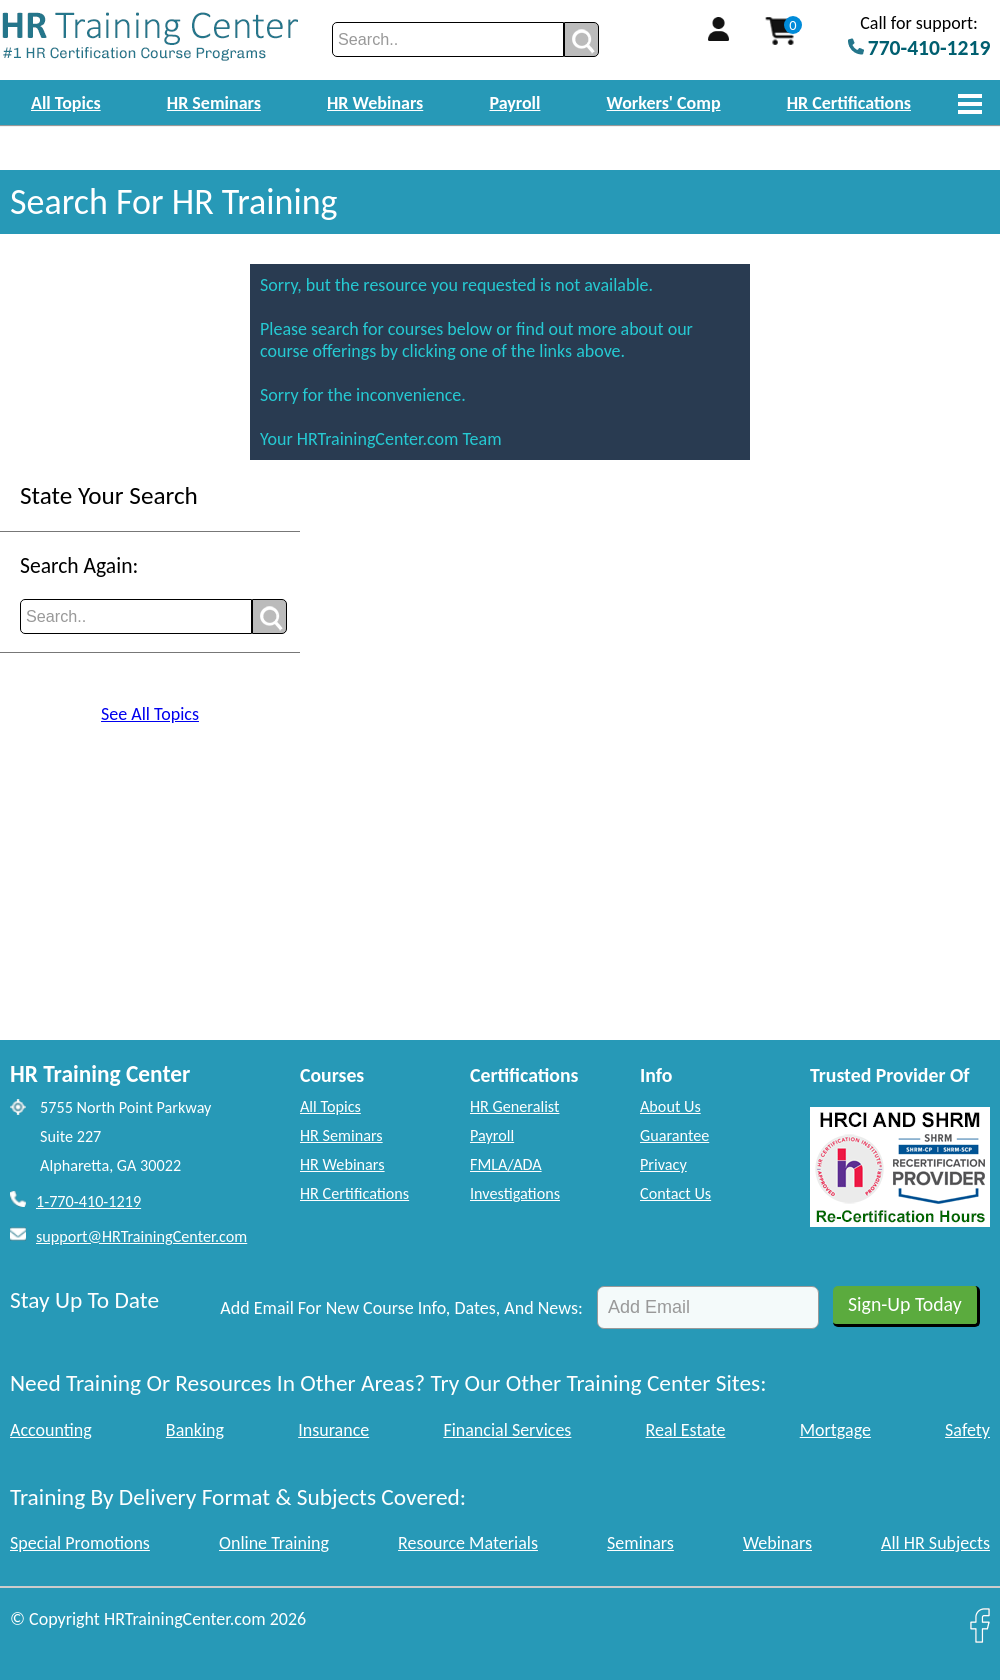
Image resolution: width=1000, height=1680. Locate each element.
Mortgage (835, 1430)
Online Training (274, 1543)
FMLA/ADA (506, 1164)
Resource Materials (468, 1543)
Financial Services (507, 1430)
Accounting (51, 1430)
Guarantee (674, 1135)
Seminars (640, 1543)
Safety (967, 1430)
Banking (195, 1430)
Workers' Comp (664, 103)
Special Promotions (80, 1543)
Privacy (663, 1164)
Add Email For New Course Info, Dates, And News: (401, 1308)
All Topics (66, 103)
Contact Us (675, 1193)
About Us (670, 1106)
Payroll (514, 103)
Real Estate (686, 1430)
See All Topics (150, 714)
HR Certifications (849, 103)
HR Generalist (514, 1106)
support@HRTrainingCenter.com (141, 1236)
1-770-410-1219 (88, 1201)
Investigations (515, 1193)
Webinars (777, 1543)
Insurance (333, 1430)
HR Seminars (214, 103)
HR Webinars (375, 103)
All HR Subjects (935, 1543)
